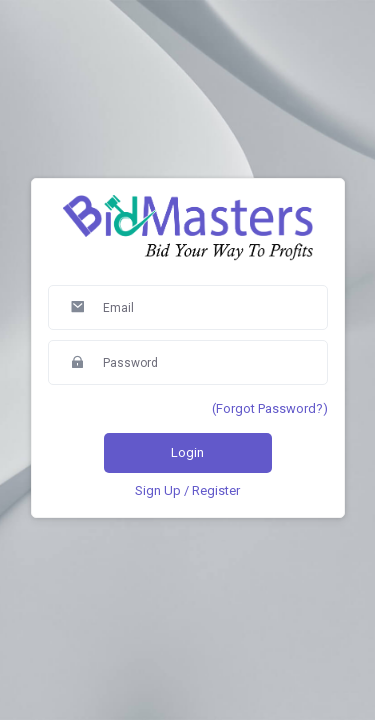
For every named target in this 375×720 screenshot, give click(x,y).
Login (187, 452)
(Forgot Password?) (270, 408)
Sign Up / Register (187, 490)
